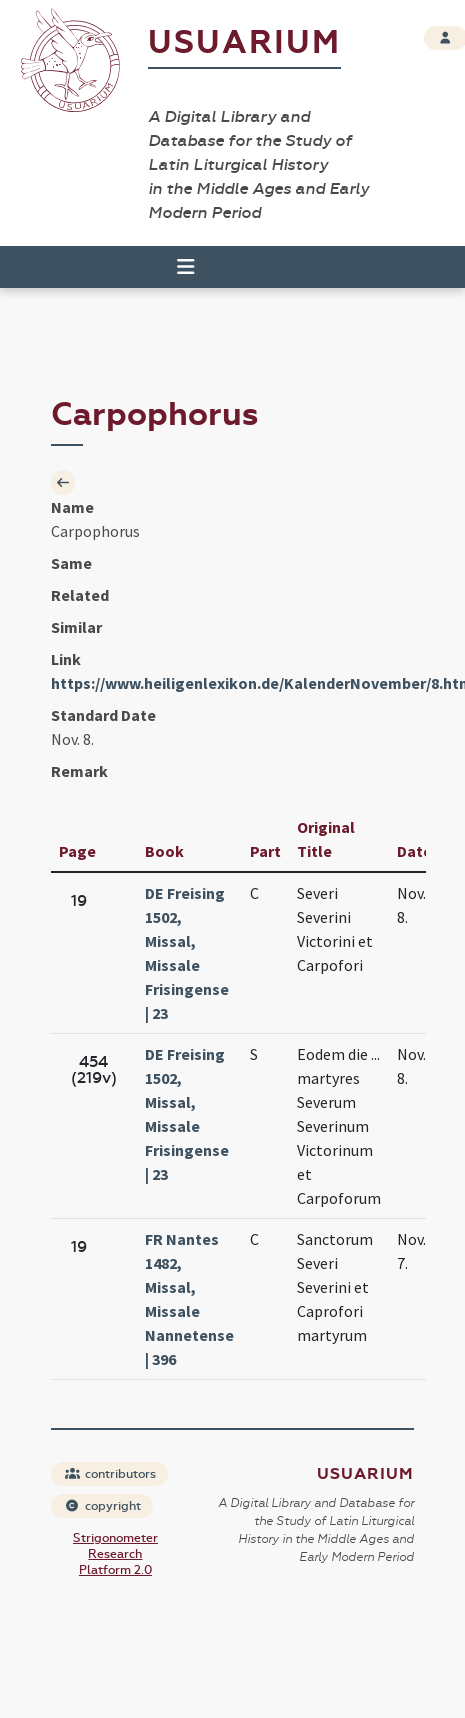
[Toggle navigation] (177, 267)
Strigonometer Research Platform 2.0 (115, 1554)
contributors (110, 1474)
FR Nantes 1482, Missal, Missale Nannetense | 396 (189, 1299)
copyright (103, 1506)
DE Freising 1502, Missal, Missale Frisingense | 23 (187, 953)
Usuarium (244, 42)
